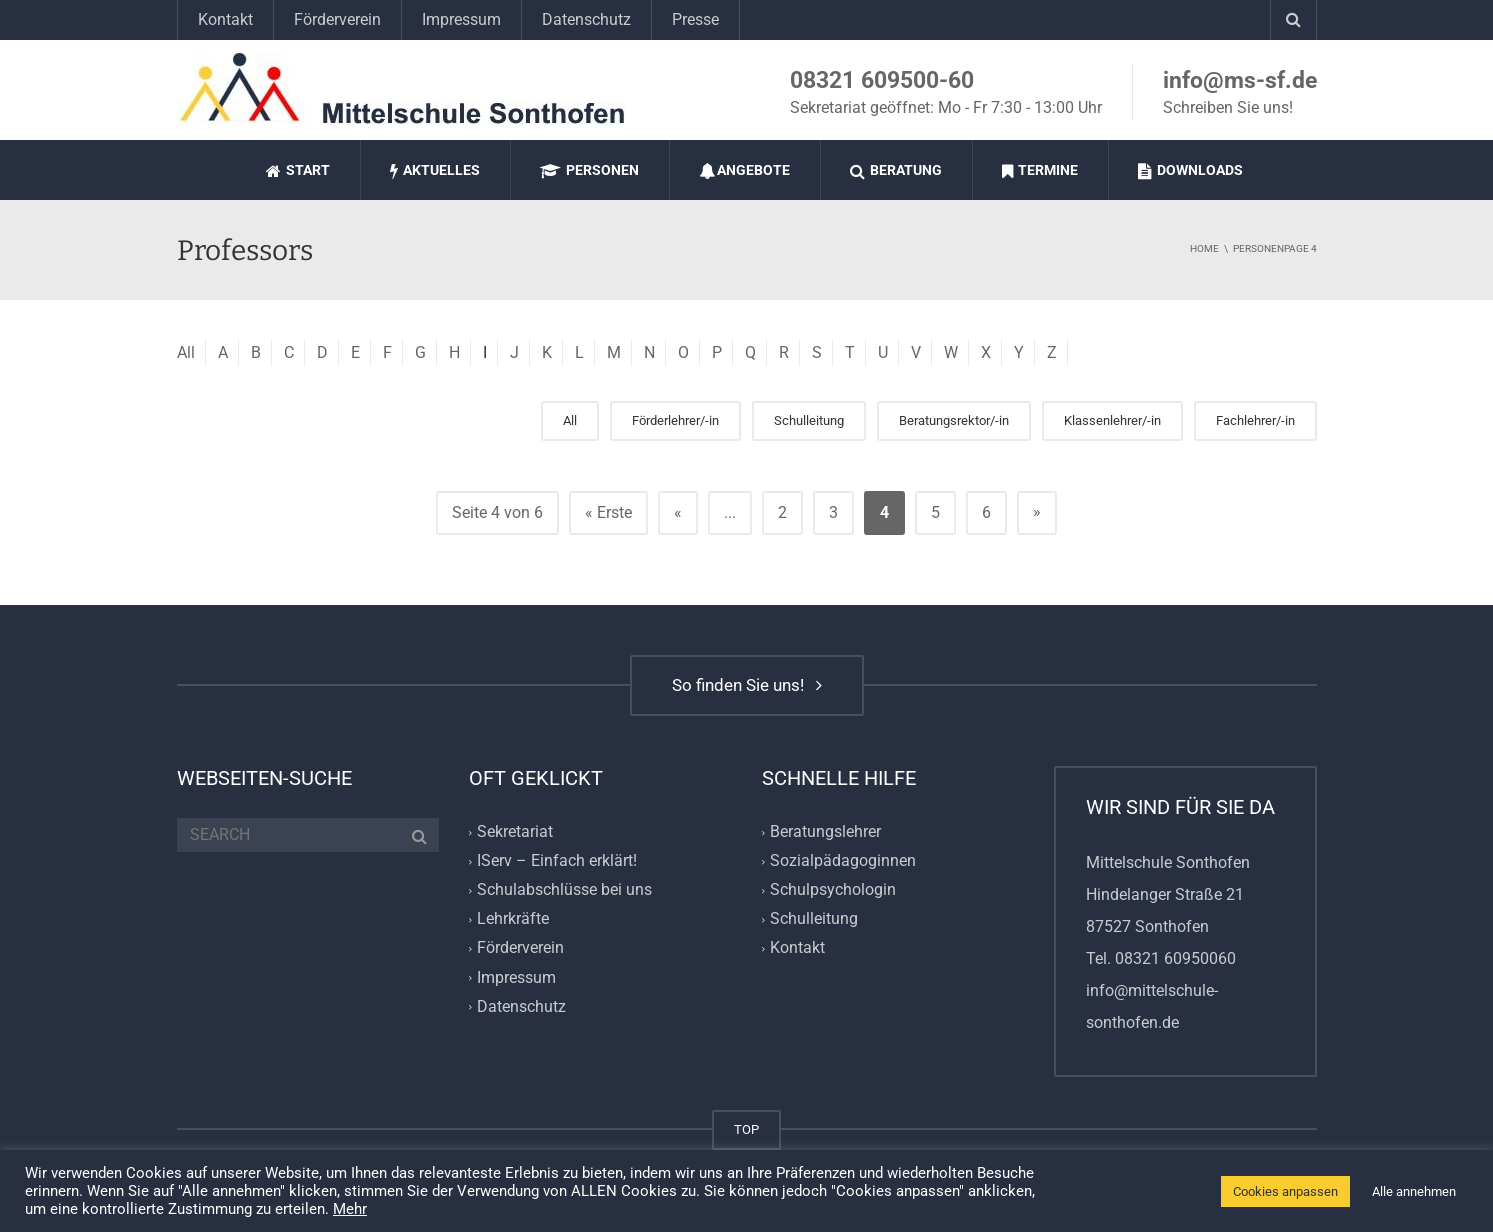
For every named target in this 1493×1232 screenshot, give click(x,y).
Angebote (744, 170)
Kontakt (225, 19)
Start (298, 170)
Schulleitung (809, 420)
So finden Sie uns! (747, 685)
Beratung (896, 170)
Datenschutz (586, 19)
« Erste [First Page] (608, 512)
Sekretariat (515, 831)
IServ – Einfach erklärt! (557, 860)
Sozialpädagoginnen (843, 860)
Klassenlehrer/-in (1112, 420)
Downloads (1190, 170)
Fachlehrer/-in (1255, 420)
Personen (589, 170)
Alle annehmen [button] (1414, 1191)
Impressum (461, 19)
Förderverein (337, 19)
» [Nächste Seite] (1037, 511)
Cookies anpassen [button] (1285, 1191)
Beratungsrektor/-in (954, 420)
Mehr (350, 1209)
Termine (1040, 170)
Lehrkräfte (513, 919)
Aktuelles (435, 170)
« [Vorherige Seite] (678, 512)
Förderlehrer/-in (675, 420)
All (186, 352)
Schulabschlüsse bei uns (564, 889)
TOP (746, 1129)
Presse (695, 19)
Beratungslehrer (825, 831)
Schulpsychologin (833, 889)
